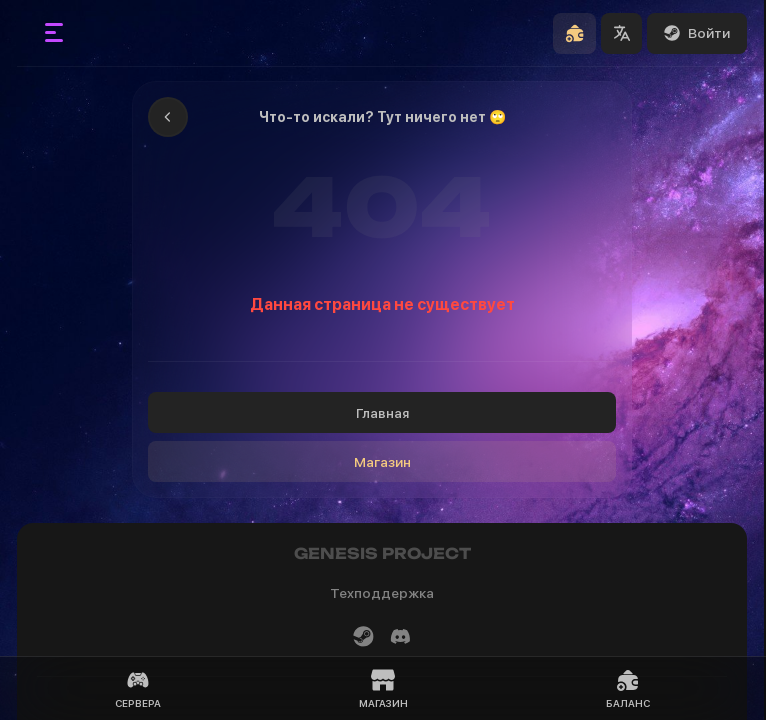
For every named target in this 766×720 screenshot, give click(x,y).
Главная (382, 413)
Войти (697, 33)
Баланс (628, 688)
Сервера (138, 688)
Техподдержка (382, 593)
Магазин (382, 462)
